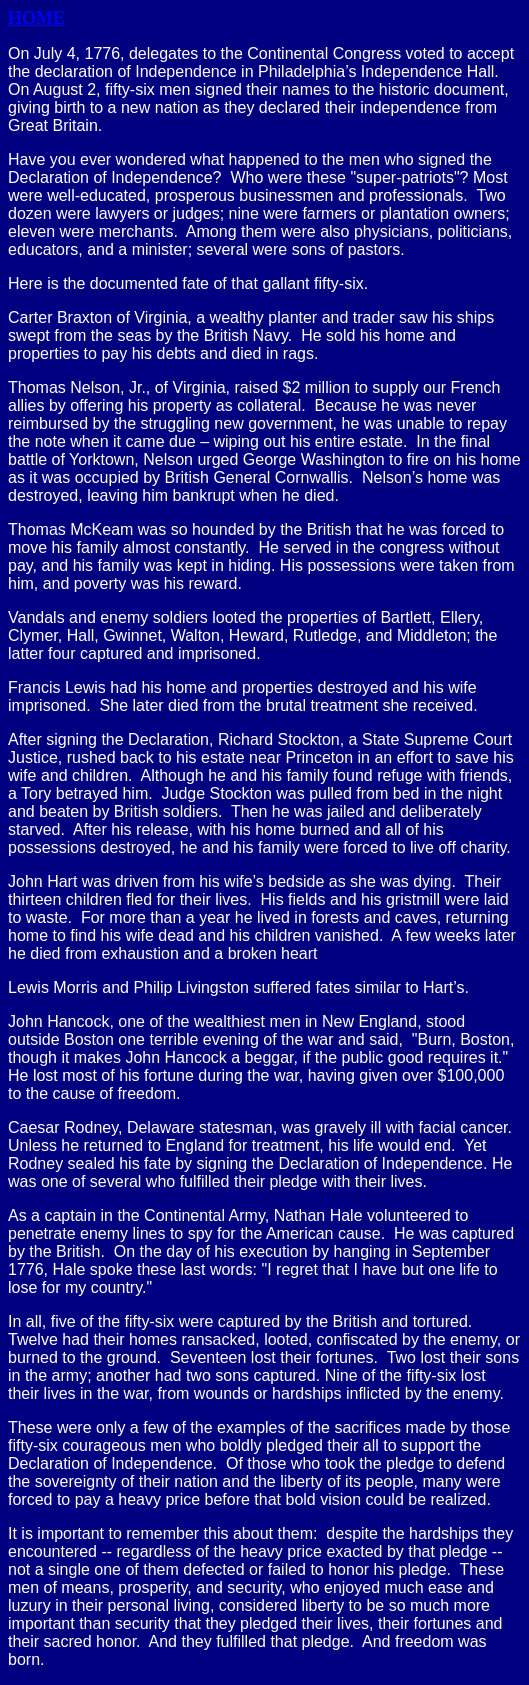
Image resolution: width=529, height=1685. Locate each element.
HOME (36, 18)
